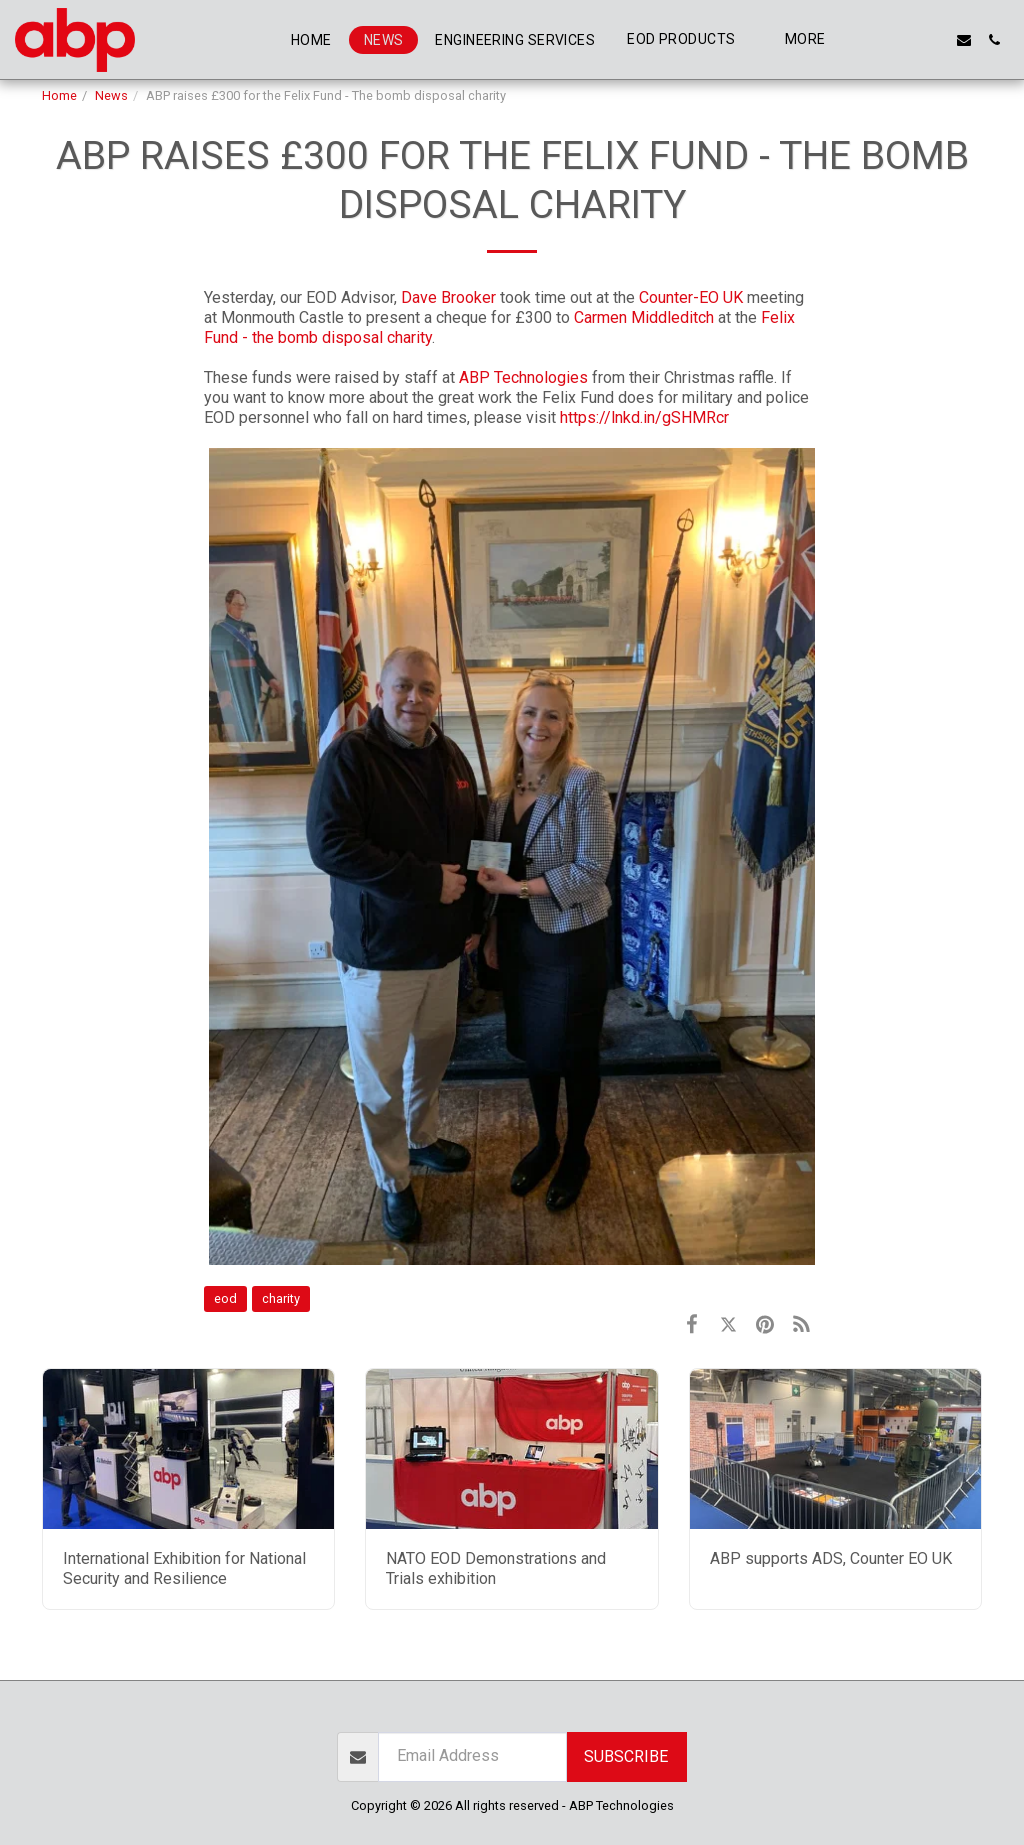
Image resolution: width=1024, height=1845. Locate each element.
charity (281, 1298)
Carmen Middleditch (644, 317)
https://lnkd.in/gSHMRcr (644, 417)
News (111, 95)
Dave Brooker (448, 297)
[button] (874, 40)
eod (225, 1298)
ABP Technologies (523, 377)
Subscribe (626, 1756)
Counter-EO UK (691, 297)
